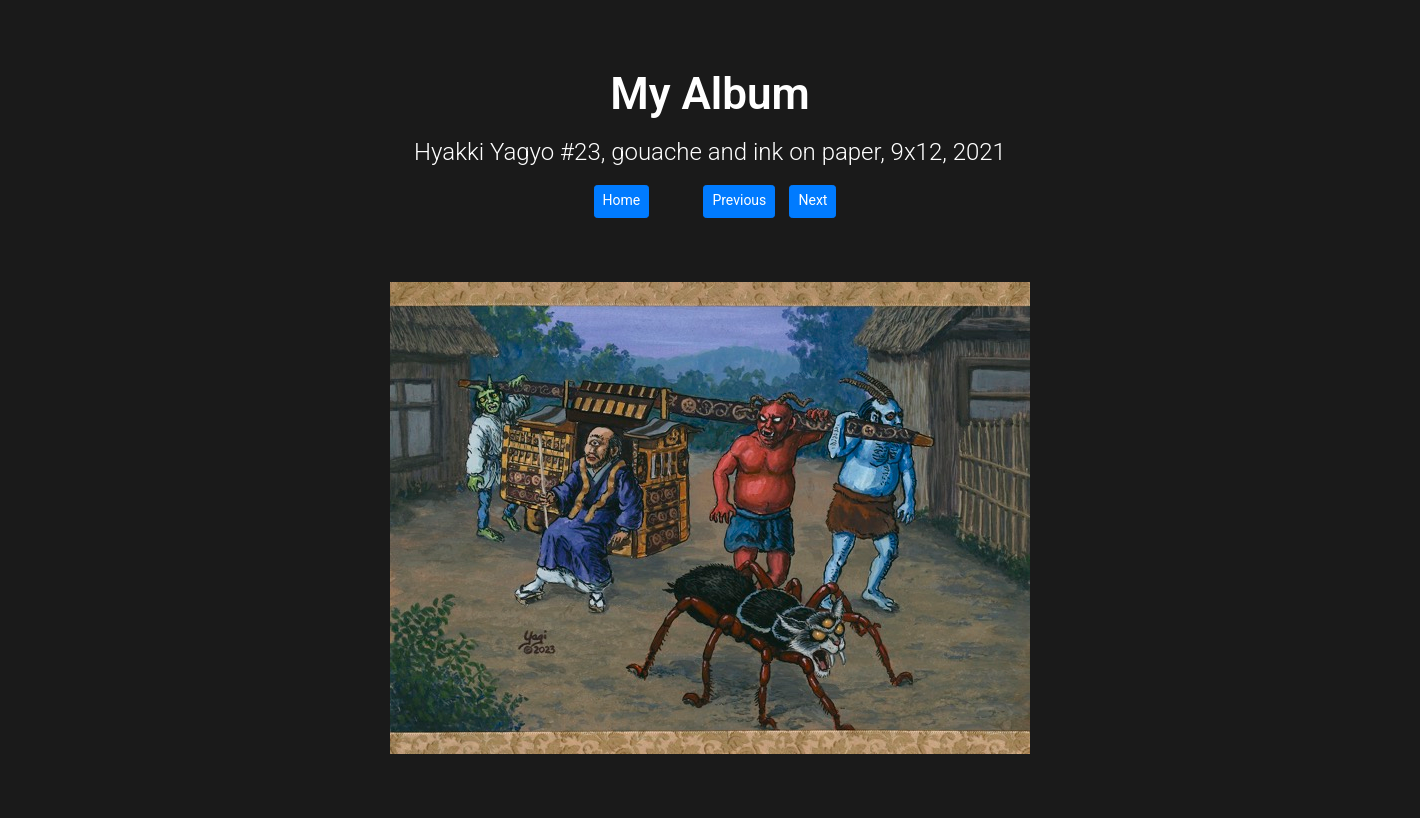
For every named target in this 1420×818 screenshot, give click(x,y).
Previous (739, 200)
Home (622, 200)
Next (812, 200)
